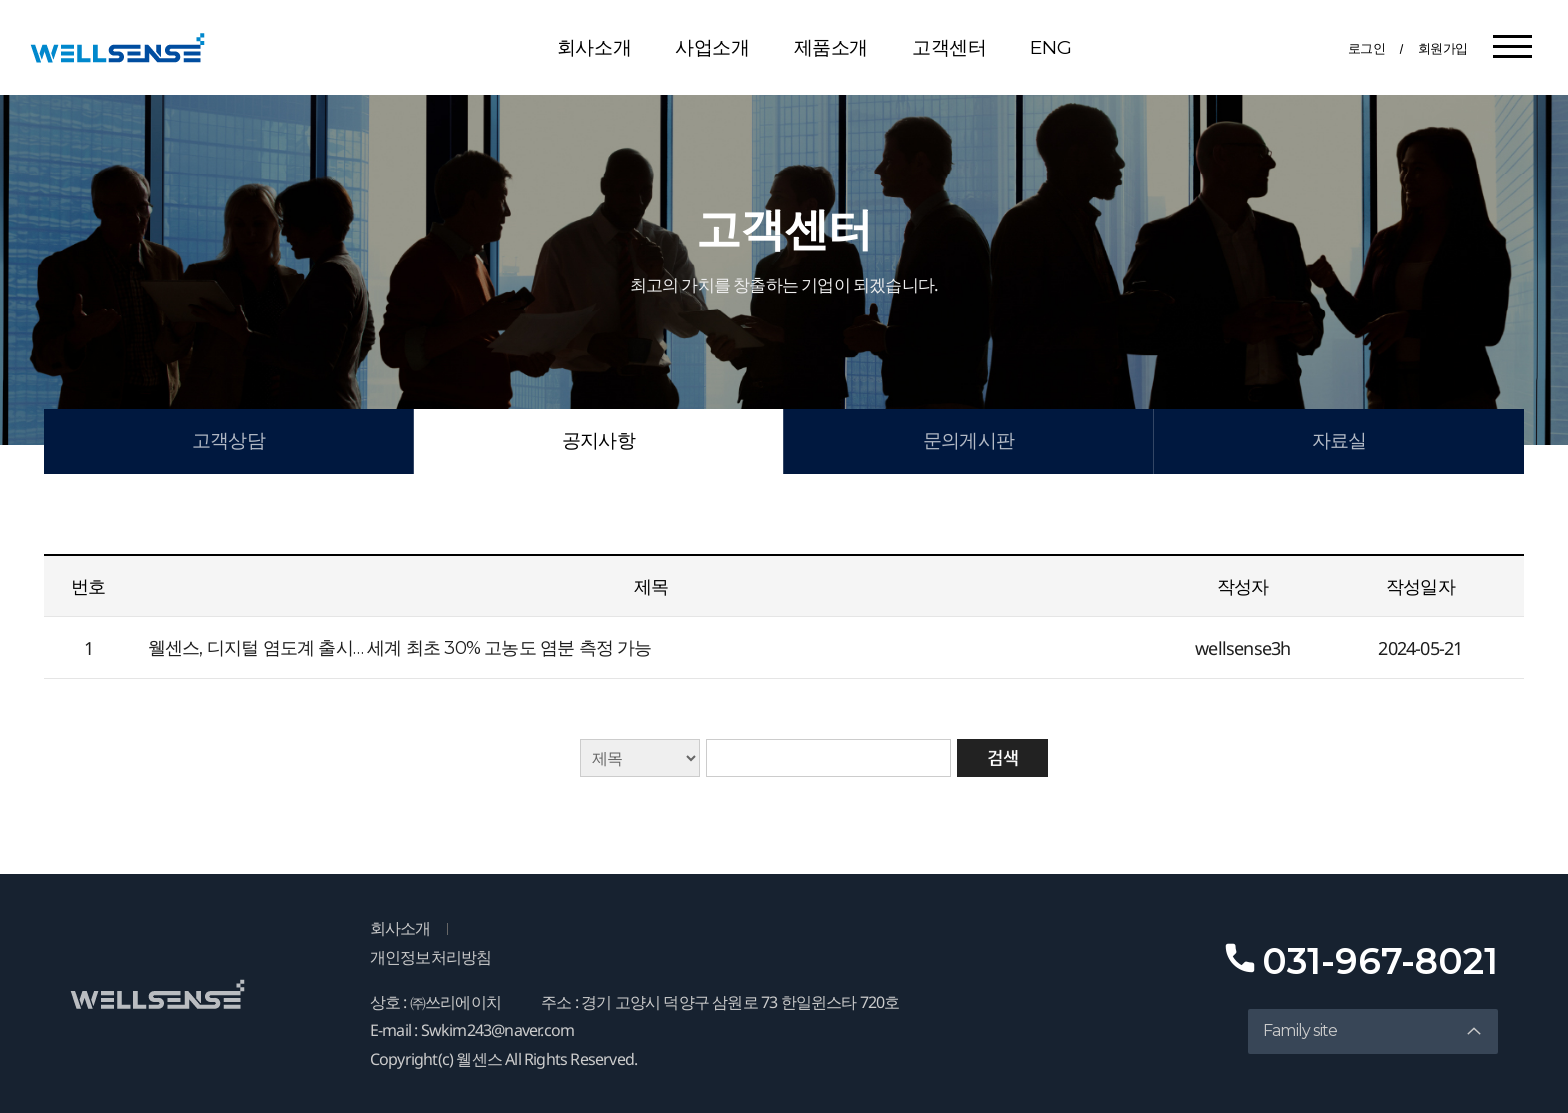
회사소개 (594, 47)
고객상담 (228, 440)
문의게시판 (968, 440)
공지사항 (598, 440)
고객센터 (949, 47)
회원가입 (1443, 48)
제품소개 (831, 47)
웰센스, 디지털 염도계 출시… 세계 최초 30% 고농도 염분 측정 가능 (400, 648)
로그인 (1367, 48)
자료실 (1339, 440)
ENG (1050, 47)
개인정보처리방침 (431, 957)
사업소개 (712, 47)
